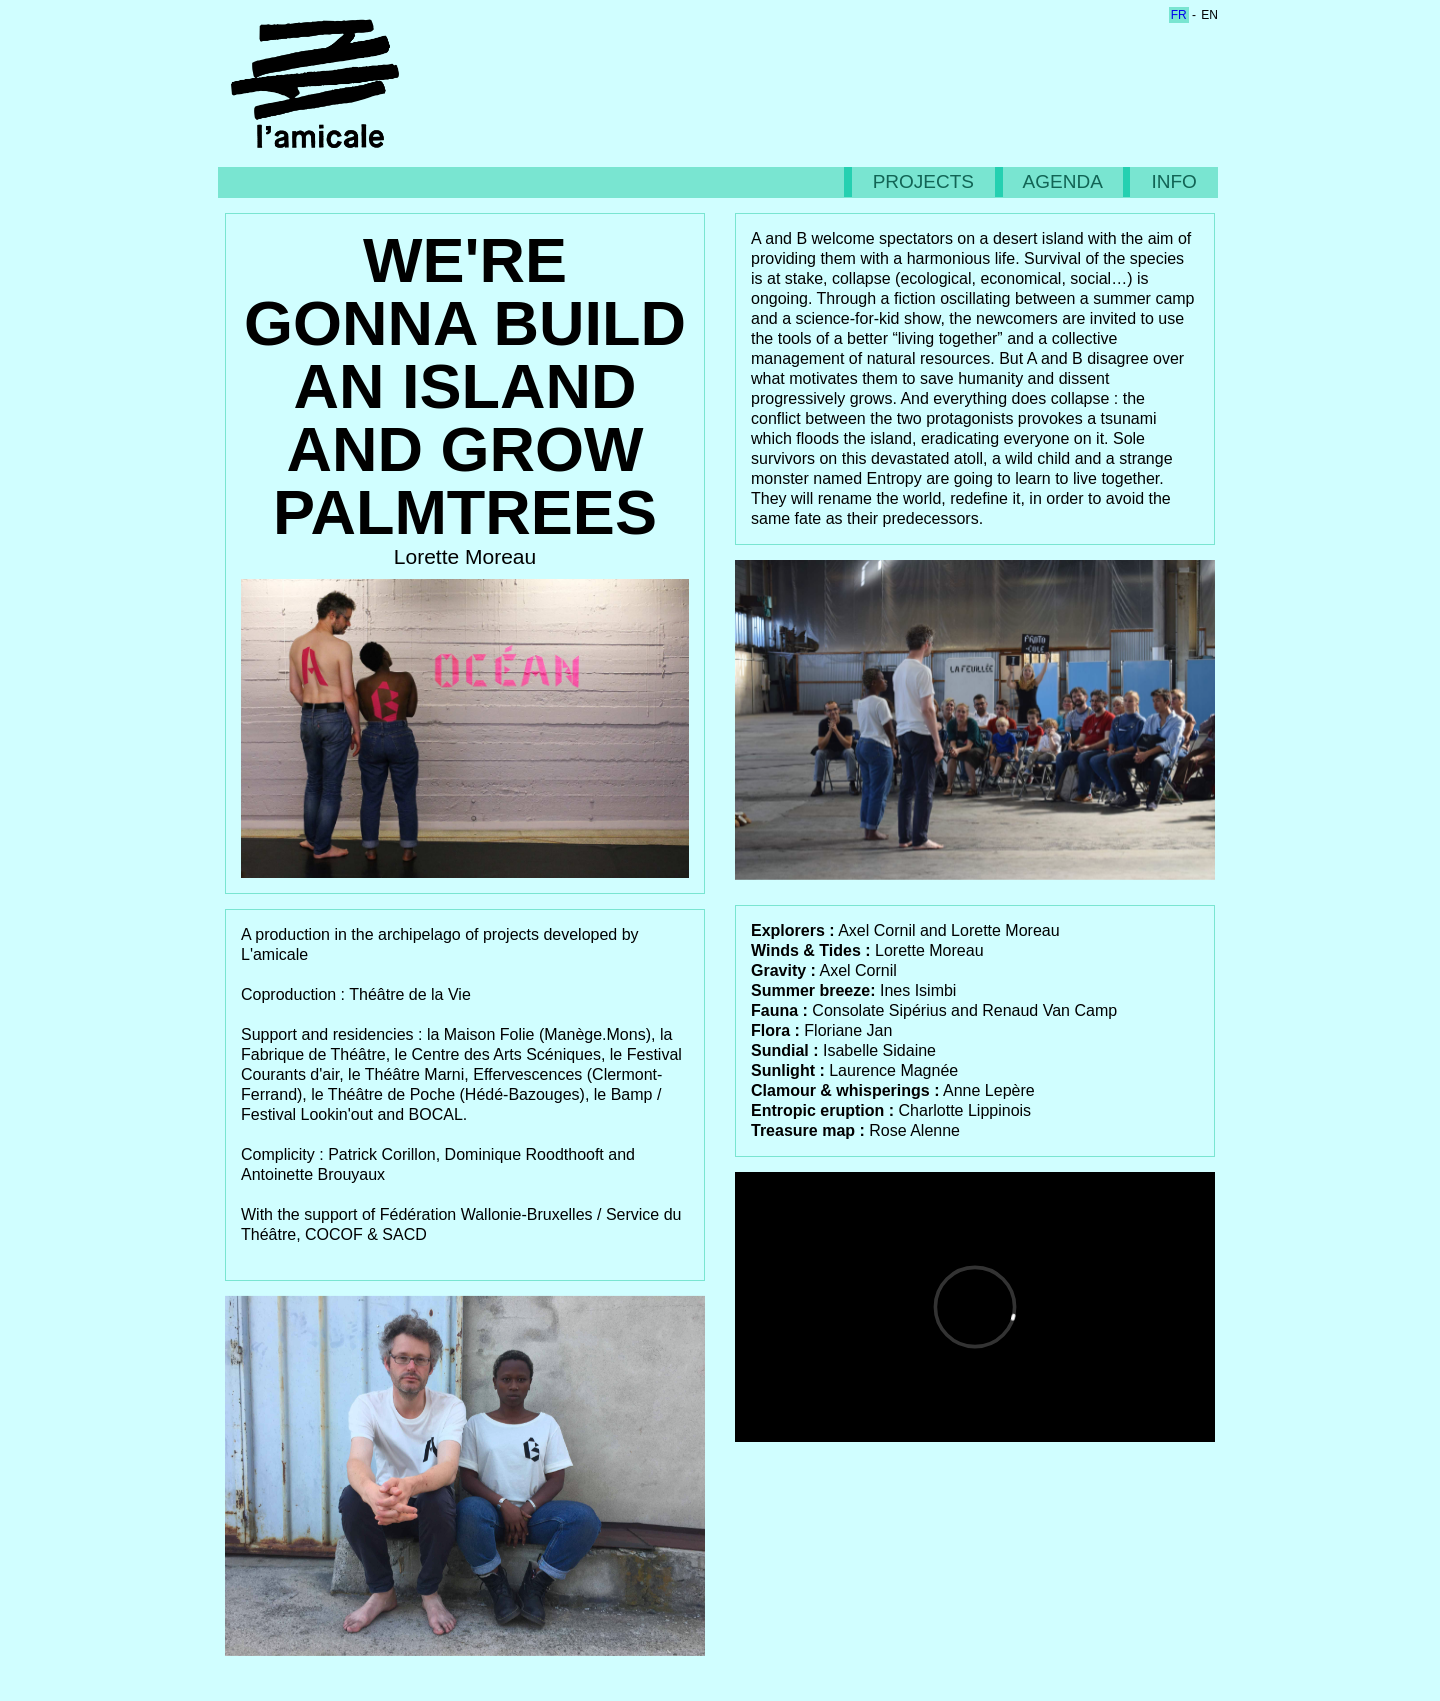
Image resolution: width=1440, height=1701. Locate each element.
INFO (1174, 181)
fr (1179, 15)
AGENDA (1063, 181)
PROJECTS (924, 181)
